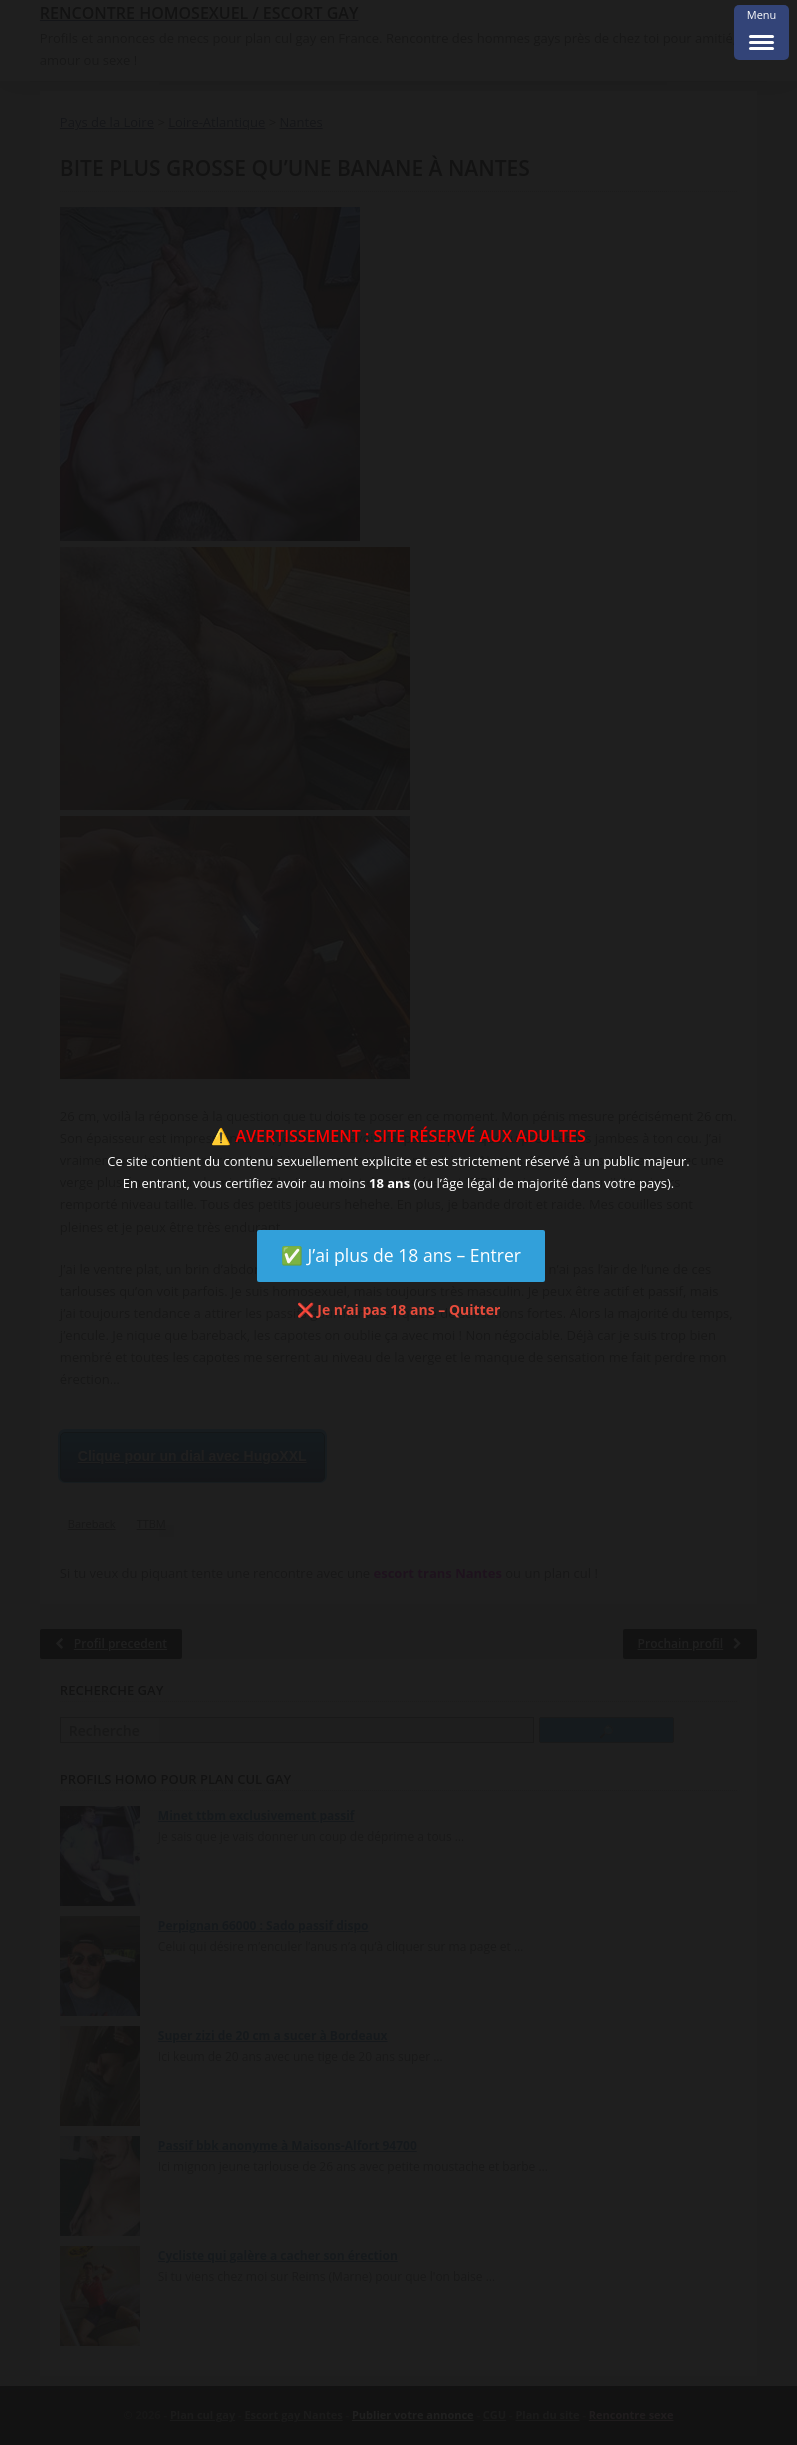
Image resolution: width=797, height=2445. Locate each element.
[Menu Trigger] (761, 32)
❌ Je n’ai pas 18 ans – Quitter (399, 1309)
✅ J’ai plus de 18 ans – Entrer (401, 1255)
